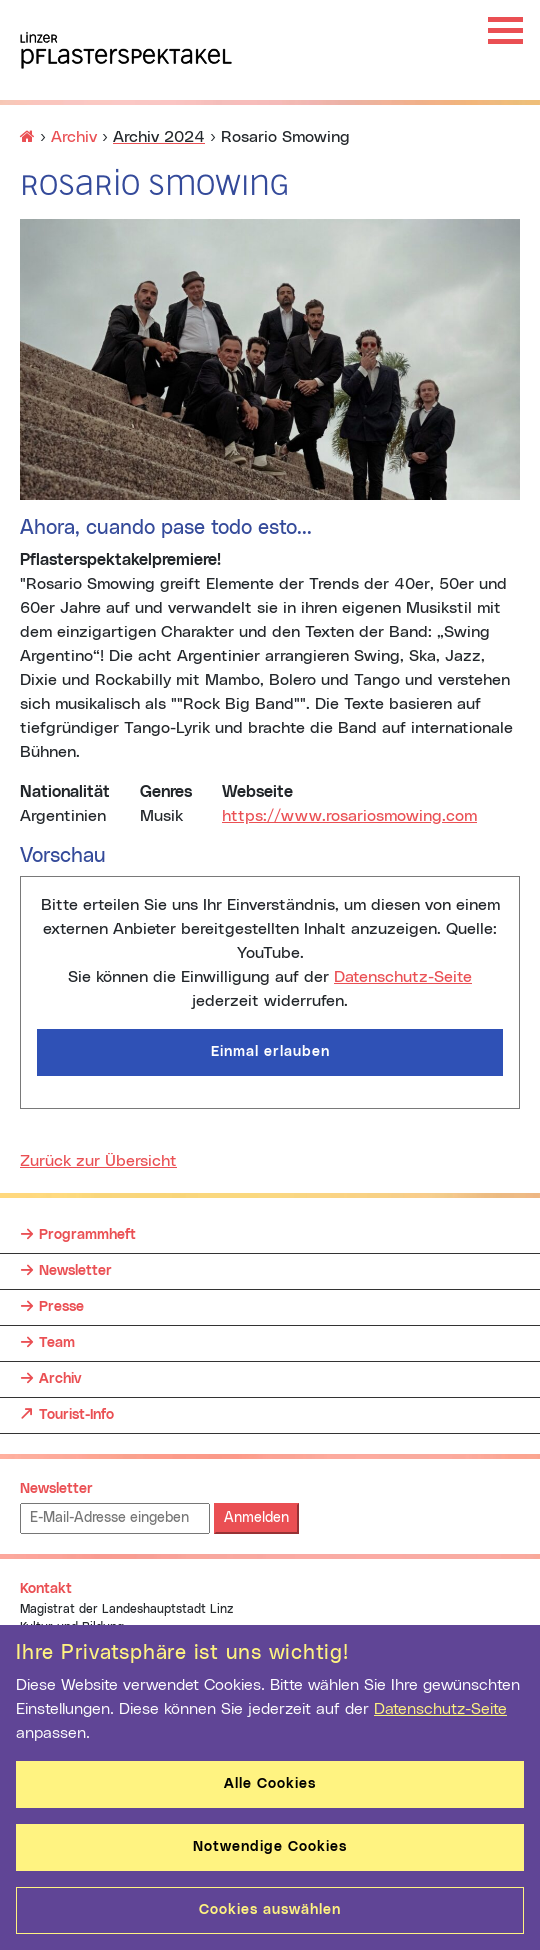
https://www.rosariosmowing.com (349, 816)
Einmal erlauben (270, 1052)
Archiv (74, 137)
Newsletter (75, 1271)
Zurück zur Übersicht (98, 1161)
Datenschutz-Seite (403, 977)
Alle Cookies (270, 1784)
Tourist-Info (76, 1410)
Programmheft (87, 1235)
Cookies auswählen (270, 1910)
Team (57, 1343)
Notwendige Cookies (270, 1847)
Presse (61, 1307)
